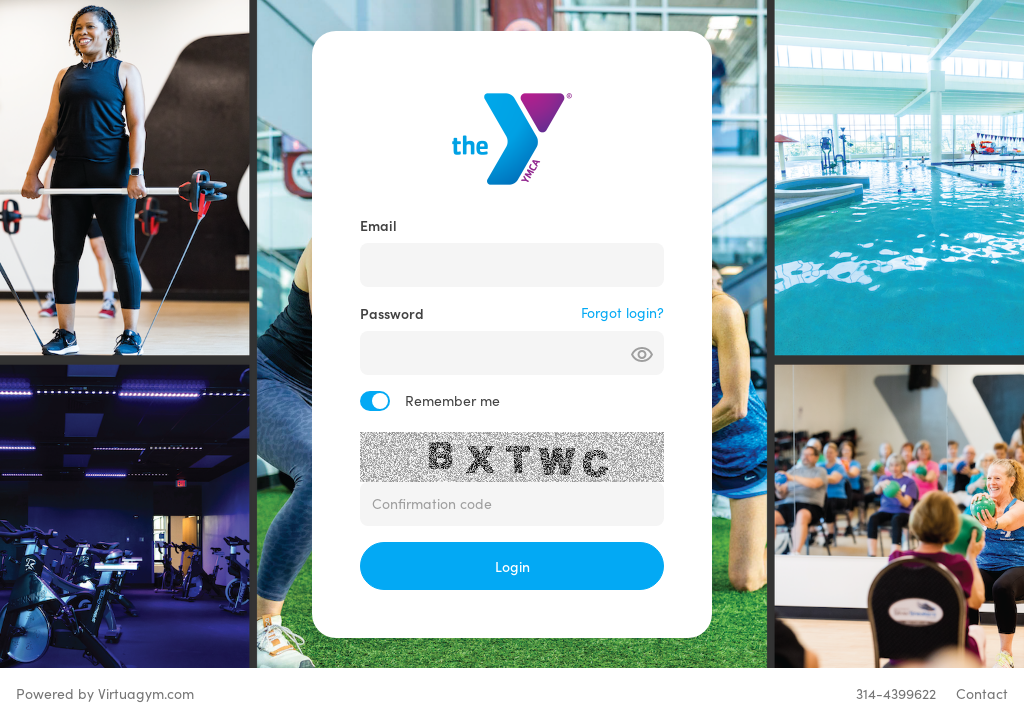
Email (378, 225)
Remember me (452, 400)
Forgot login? (622, 312)
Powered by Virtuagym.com (105, 693)
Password (392, 313)
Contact (982, 693)
